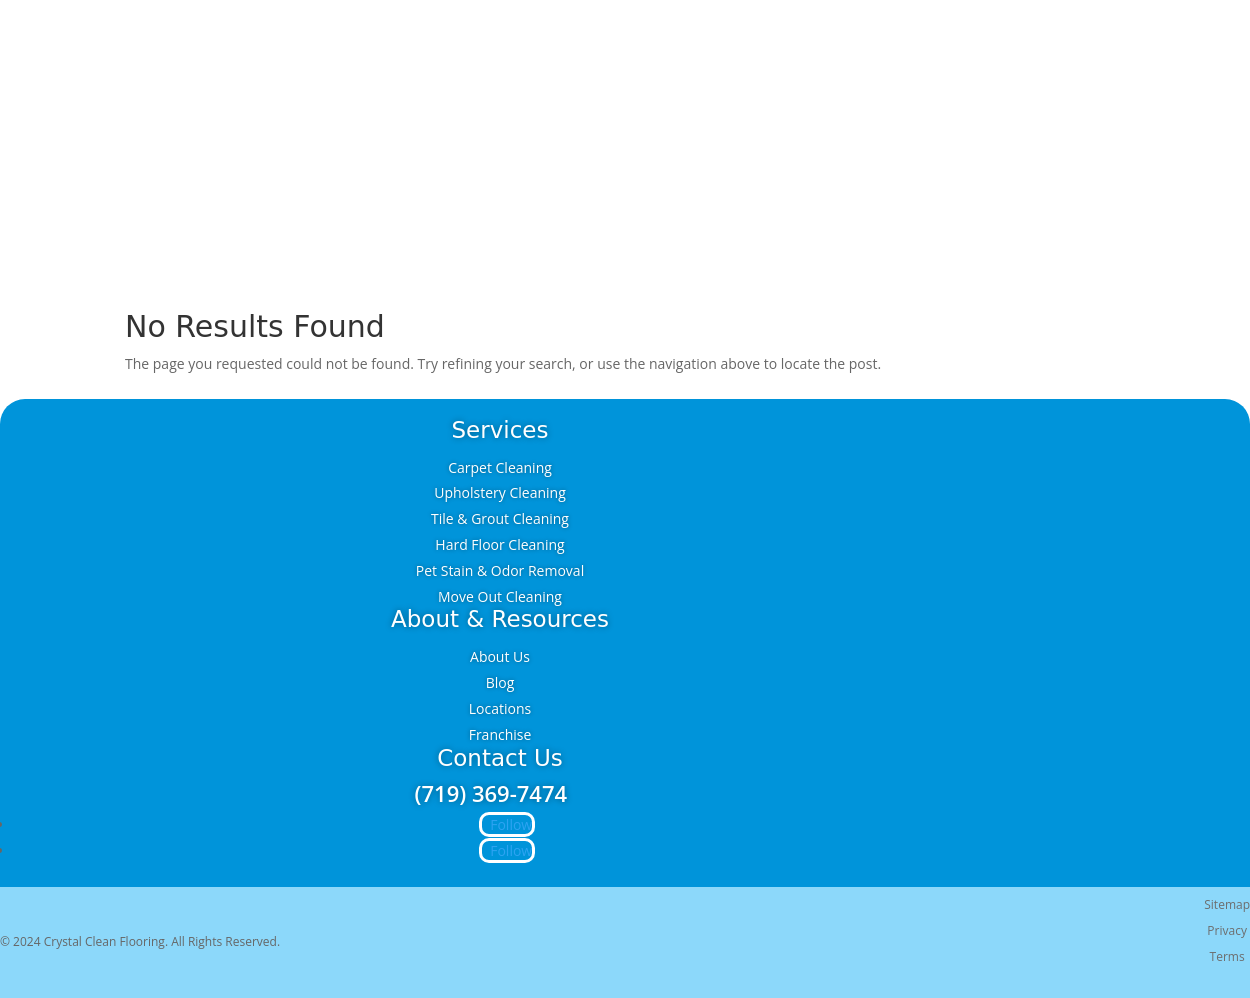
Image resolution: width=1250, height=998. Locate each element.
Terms (1227, 956)
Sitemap (1227, 904)
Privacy (1227, 930)
